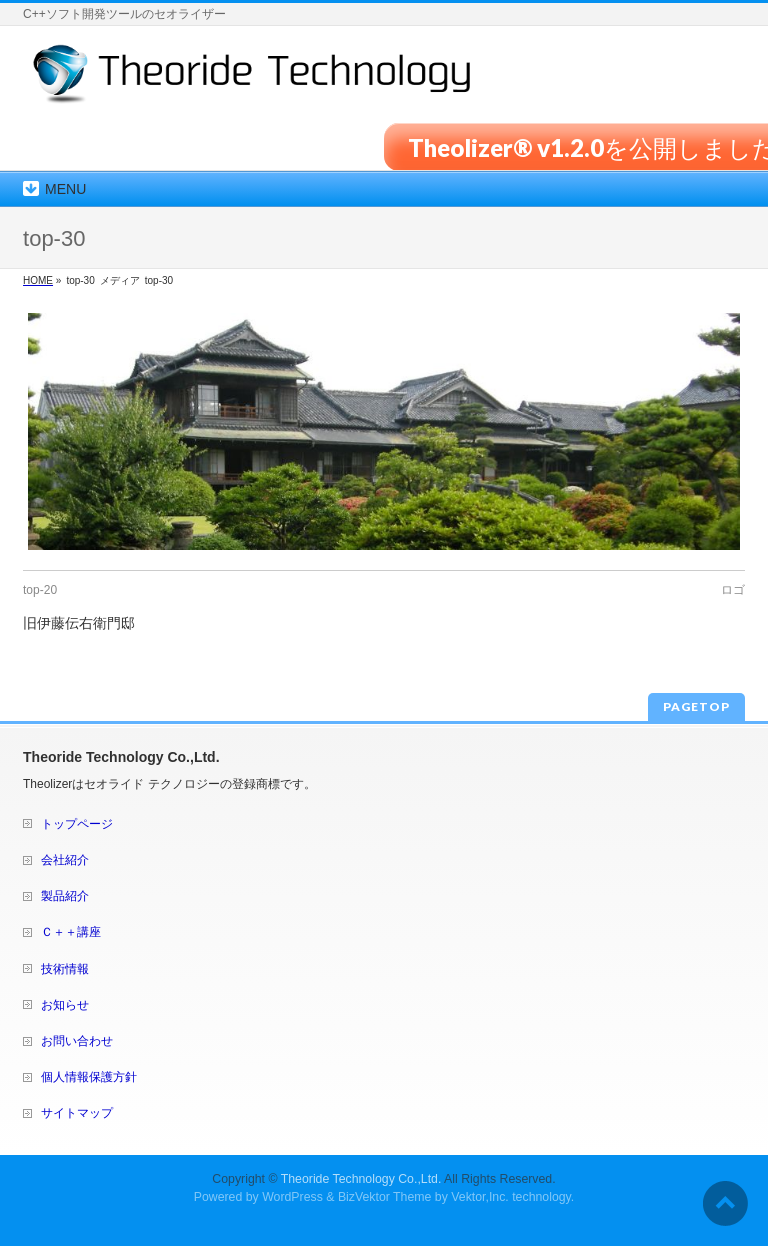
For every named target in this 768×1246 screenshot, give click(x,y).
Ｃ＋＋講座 (71, 932)
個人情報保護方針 (89, 1077)
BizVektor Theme (385, 1197)
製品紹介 (65, 896)
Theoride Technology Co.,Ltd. (361, 1179)
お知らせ (65, 1005)
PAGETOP (696, 706)
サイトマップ (77, 1113)
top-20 (40, 590)
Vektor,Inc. (480, 1197)
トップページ (77, 824)
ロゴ (733, 590)
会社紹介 (65, 860)
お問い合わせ (77, 1041)
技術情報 (65, 969)
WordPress (292, 1197)
